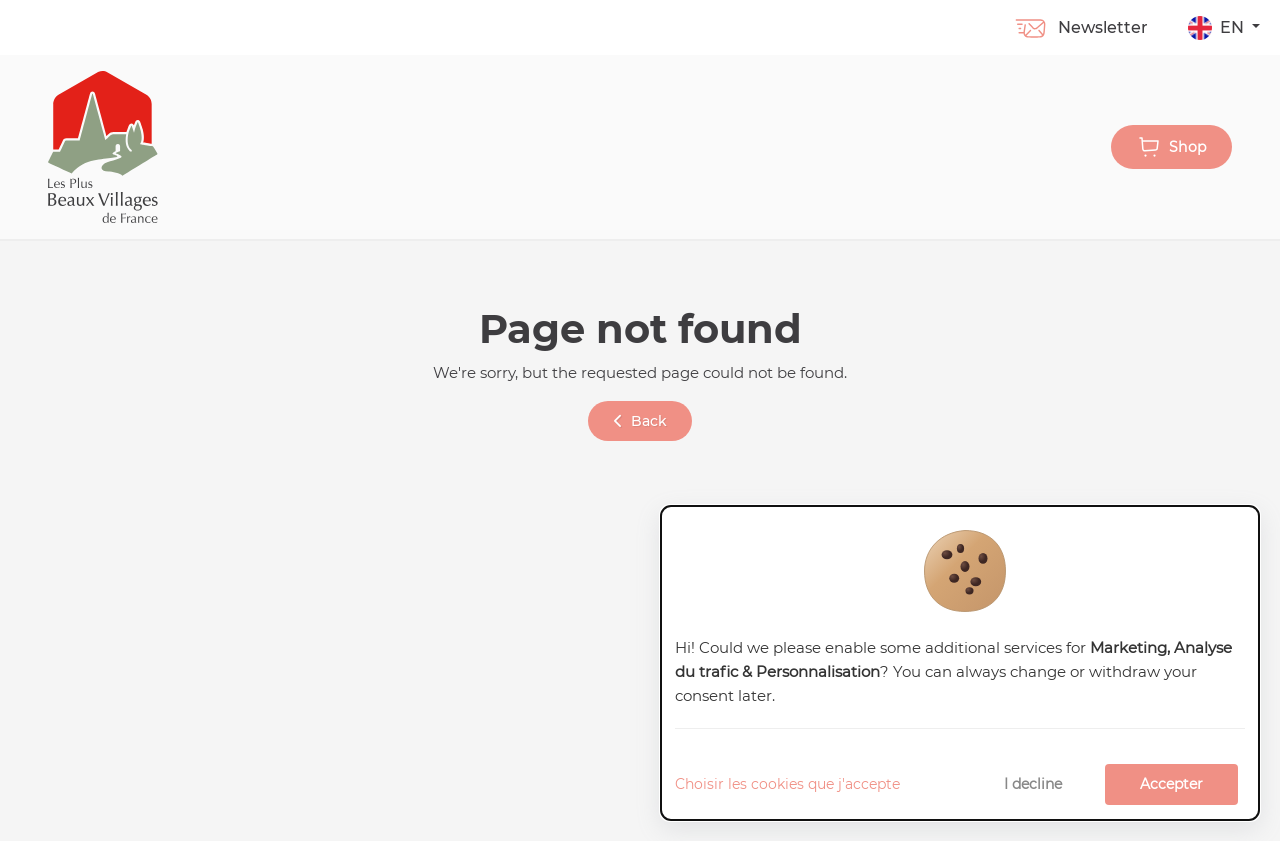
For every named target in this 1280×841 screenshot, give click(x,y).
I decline (1033, 784)
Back (640, 421)
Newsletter (1080, 27)
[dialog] (960, 663)
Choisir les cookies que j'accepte (787, 784)
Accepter (1171, 784)
